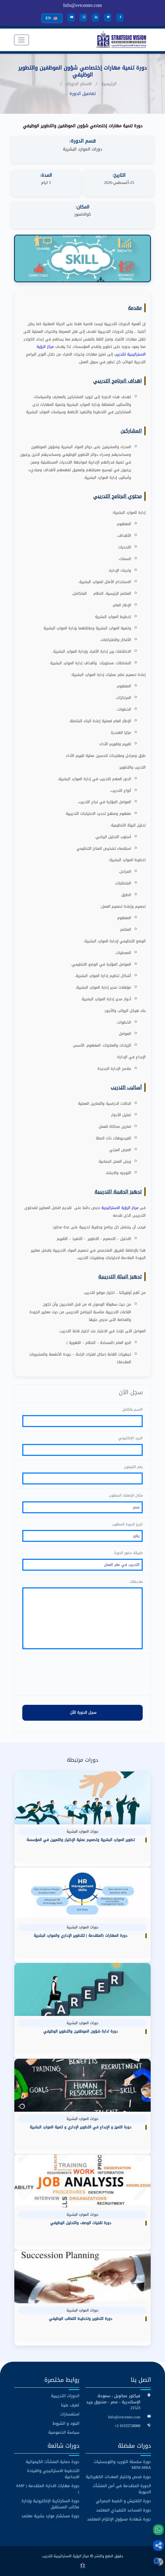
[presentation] (82, 1674)
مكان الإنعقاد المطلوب (126, 1495)
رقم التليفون (133, 1466)
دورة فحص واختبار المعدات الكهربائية (118, 2476)
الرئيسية (109, 83)
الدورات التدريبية (65, 2396)
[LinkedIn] (95, 17)
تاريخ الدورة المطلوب (127, 1523)
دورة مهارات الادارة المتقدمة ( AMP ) (47, 2489)
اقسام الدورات (79, 83)
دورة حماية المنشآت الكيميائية (52, 2461)
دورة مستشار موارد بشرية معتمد (50, 2516)
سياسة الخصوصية (63, 2432)
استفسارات (69, 2414)
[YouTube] (71, 17)
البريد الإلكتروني (130, 1438)
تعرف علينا (70, 2405)
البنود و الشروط (66, 2423)
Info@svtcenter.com (82, 5)
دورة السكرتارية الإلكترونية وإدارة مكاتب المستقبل (50, 2504)
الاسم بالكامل (132, 1409)
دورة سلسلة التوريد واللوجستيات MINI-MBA (122, 2464)
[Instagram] (83, 17)
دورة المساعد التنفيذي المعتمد (123, 2510)
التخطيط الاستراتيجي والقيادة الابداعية (53, 2473)
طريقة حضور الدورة (128, 1552)
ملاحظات (136, 1581)
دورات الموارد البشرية (82, 149)
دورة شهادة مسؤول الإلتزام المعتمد (119, 2519)
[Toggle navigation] (21, 39)
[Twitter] (107, 17)
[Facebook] (120, 17)
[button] (158, 2545)
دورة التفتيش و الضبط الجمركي (123, 2501)
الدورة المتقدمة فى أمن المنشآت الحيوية (122, 2489)
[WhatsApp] (158, 2529)
